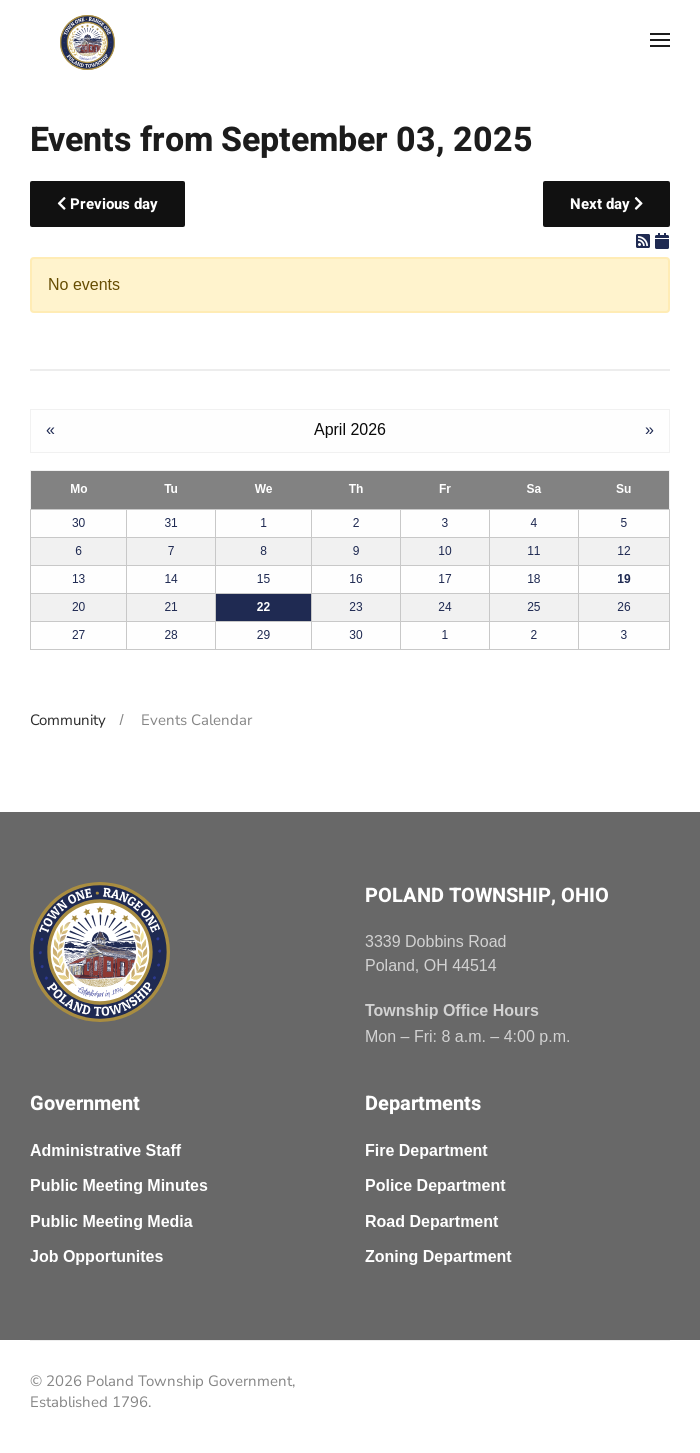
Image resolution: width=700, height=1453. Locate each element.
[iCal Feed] (662, 241)
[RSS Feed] (645, 241)
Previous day (107, 204)
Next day (606, 204)
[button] (660, 40)
